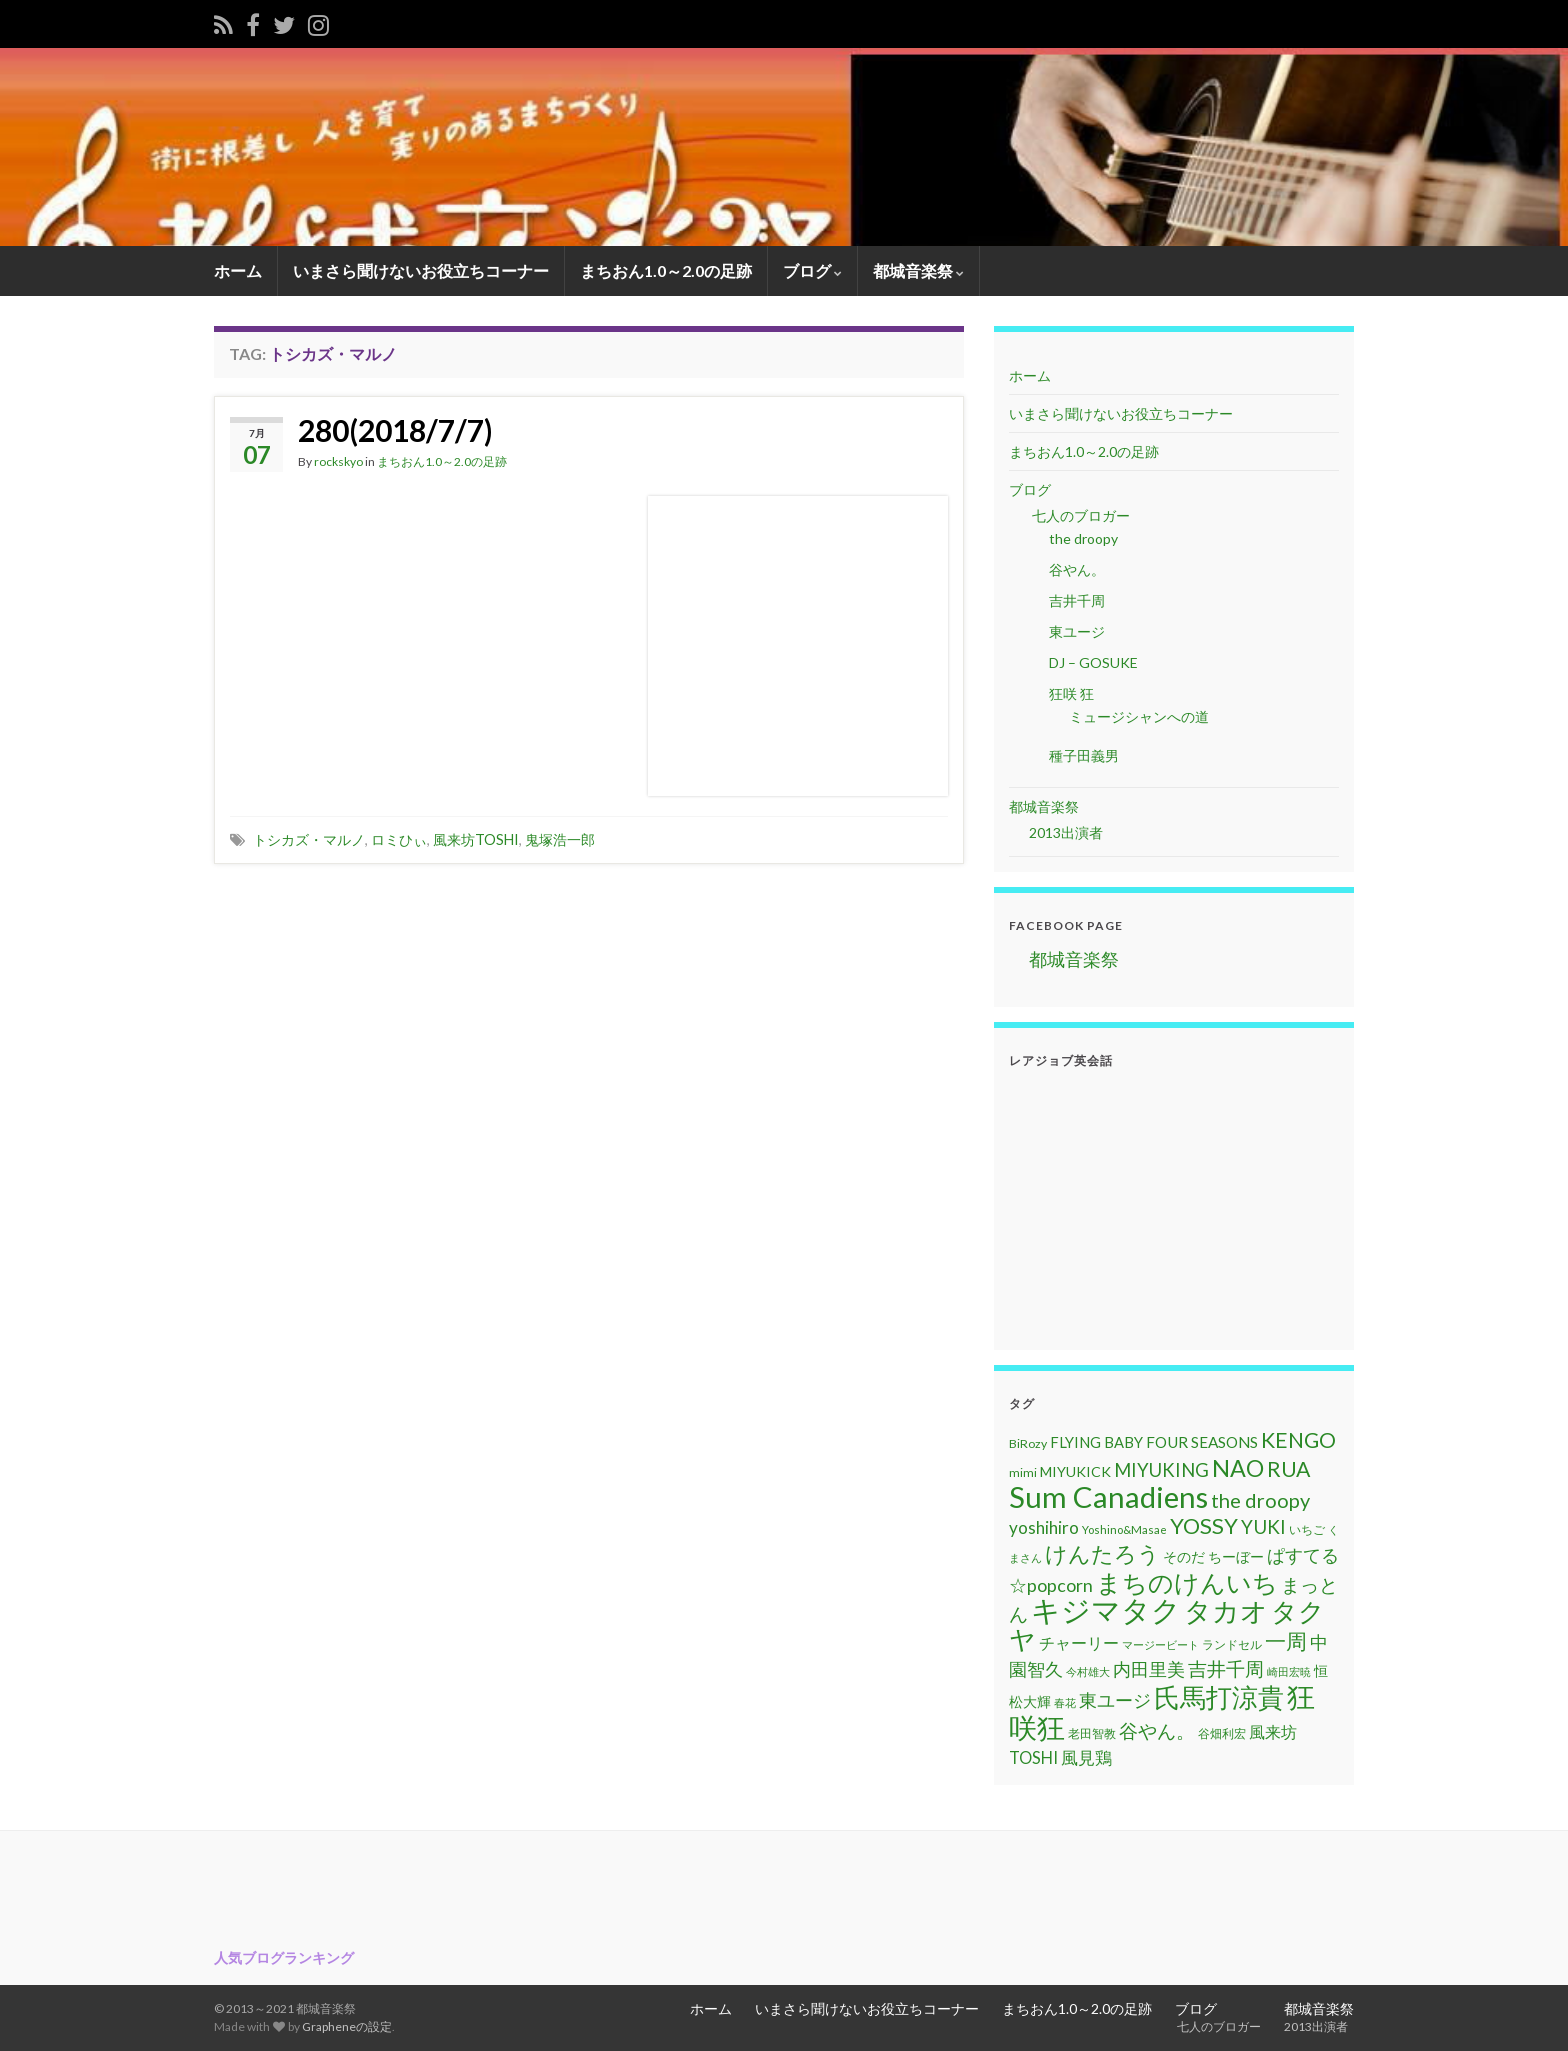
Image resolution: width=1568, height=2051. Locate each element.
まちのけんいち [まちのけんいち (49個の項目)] (1187, 1582)
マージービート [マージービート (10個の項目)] (1160, 1644)
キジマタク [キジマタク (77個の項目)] (1106, 1610)
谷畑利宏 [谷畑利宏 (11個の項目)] (1222, 1733)
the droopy (1083, 538)
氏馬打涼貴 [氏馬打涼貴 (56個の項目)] (1219, 1697)
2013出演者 (1066, 832)
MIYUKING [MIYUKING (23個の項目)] (1161, 1470)
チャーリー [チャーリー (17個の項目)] (1079, 1642)
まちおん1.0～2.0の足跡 (666, 270)
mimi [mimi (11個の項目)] (1023, 1472)
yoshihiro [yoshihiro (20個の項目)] (1044, 1527)
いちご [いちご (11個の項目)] (1307, 1529)
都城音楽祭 (918, 270)
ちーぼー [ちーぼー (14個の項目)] (1236, 1556)
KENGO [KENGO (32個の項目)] (1298, 1440)
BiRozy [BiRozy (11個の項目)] (1028, 1443)
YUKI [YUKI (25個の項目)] (1263, 1526)
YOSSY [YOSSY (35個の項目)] (1204, 1525)
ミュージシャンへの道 (1139, 716)
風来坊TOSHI (476, 839)
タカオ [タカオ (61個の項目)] (1226, 1611)
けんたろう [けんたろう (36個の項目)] (1102, 1553)
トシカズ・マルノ (309, 839)
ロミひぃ (399, 839)
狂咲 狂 (1071, 693)
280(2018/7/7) (395, 430)
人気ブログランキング (284, 1957)
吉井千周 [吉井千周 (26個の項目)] (1226, 1668)
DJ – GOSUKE (1093, 662)
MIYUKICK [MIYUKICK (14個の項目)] (1075, 1471)
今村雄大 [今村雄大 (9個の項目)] (1088, 1671)
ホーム (238, 270)
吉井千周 (1077, 600)
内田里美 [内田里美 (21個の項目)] (1149, 1669)
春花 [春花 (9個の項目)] (1065, 1702)
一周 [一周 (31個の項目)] (1286, 1640)
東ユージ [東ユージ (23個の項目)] (1115, 1700)
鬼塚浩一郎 (560, 839)
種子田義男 (1084, 755)
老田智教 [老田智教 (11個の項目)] (1092, 1733)
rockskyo (338, 461)
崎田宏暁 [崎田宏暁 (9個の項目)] (1289, 1671)
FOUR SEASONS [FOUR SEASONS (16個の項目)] (1202, 1442)
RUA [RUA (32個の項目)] (1288, 1469)
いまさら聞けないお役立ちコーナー (421, 270)
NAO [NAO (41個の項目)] (1238, 1468)
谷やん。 (1077, 569)
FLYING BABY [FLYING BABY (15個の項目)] (1096, 1442)
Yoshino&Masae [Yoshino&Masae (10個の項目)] (1124, 1529)
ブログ (812, 270)
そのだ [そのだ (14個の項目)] (1184, 1556)
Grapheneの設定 (347, 2026)
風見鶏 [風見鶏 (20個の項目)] (1086, 1757)
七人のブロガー (1079, 515)
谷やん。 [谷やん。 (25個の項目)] (1157, 1730)
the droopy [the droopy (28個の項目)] (1260, 1500)
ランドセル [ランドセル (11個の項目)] (1232, 1644)
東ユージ (1077, 631)
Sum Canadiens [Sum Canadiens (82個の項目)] (1108, 1496)
